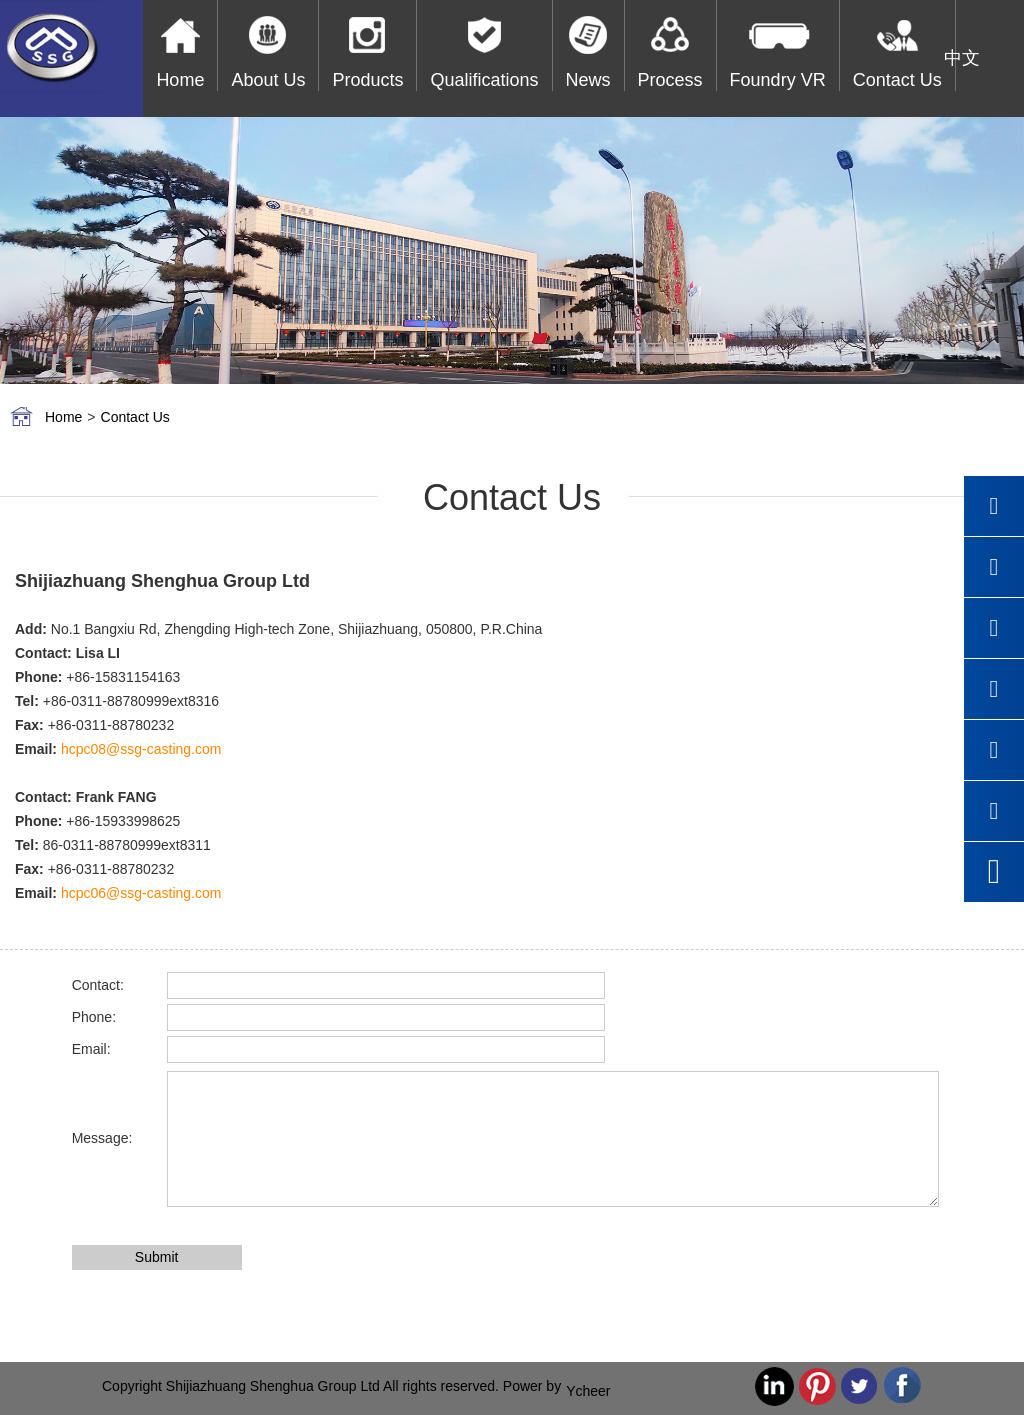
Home (180, 80)
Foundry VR (778, 80)
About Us (268, 80)
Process (670, 80)
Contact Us (897, 80)
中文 (962, 58)
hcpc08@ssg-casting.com (141, 749)
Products (367, 80)
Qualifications (484, 80)
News (588, 80)
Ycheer (588, 1391)
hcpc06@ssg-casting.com (141, 893)
